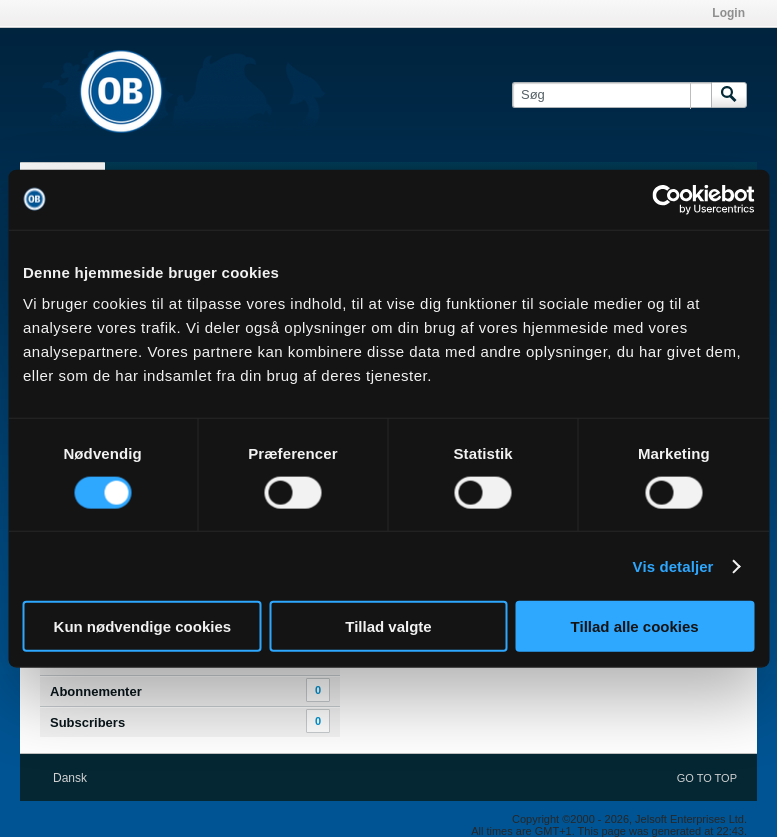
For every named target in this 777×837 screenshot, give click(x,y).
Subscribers (87, 722)
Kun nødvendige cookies (143, 626)
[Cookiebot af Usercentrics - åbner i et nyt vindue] (666, 199)
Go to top (707, 778)
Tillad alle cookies (635, 626)
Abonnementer (96, 691)
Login (728, 13)
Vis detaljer (673, 565)
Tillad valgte (388, 626)
